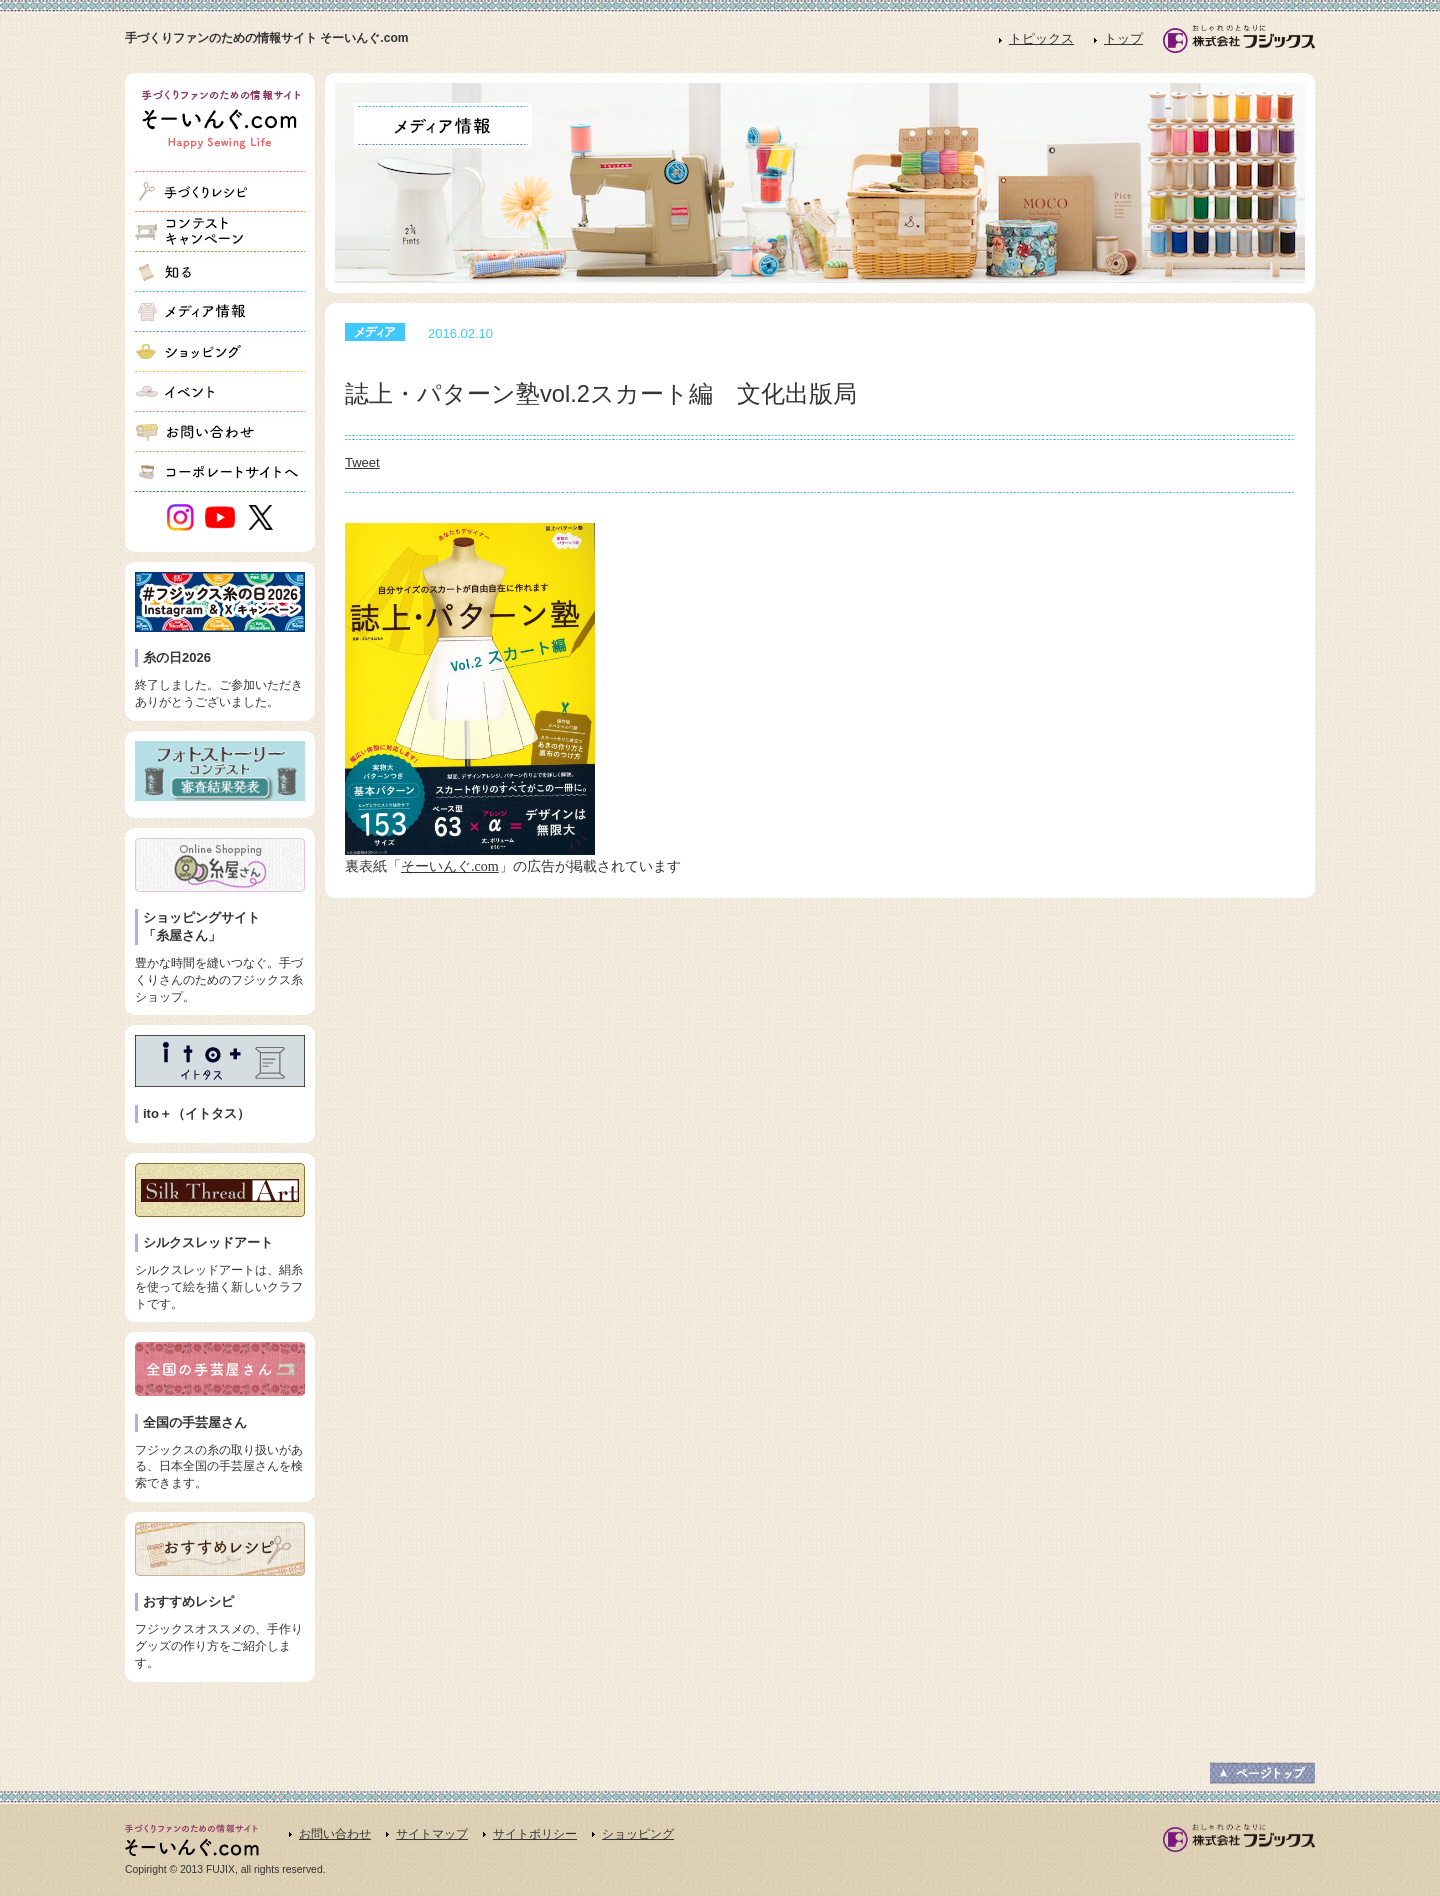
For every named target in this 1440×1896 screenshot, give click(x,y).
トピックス (1041, 38)
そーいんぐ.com (450, 866)
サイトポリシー (535, 1834)
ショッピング (638, 1834)
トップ (1123, 38)
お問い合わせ (335, 1834)
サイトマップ (432, 1834)
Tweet (362, 462)
